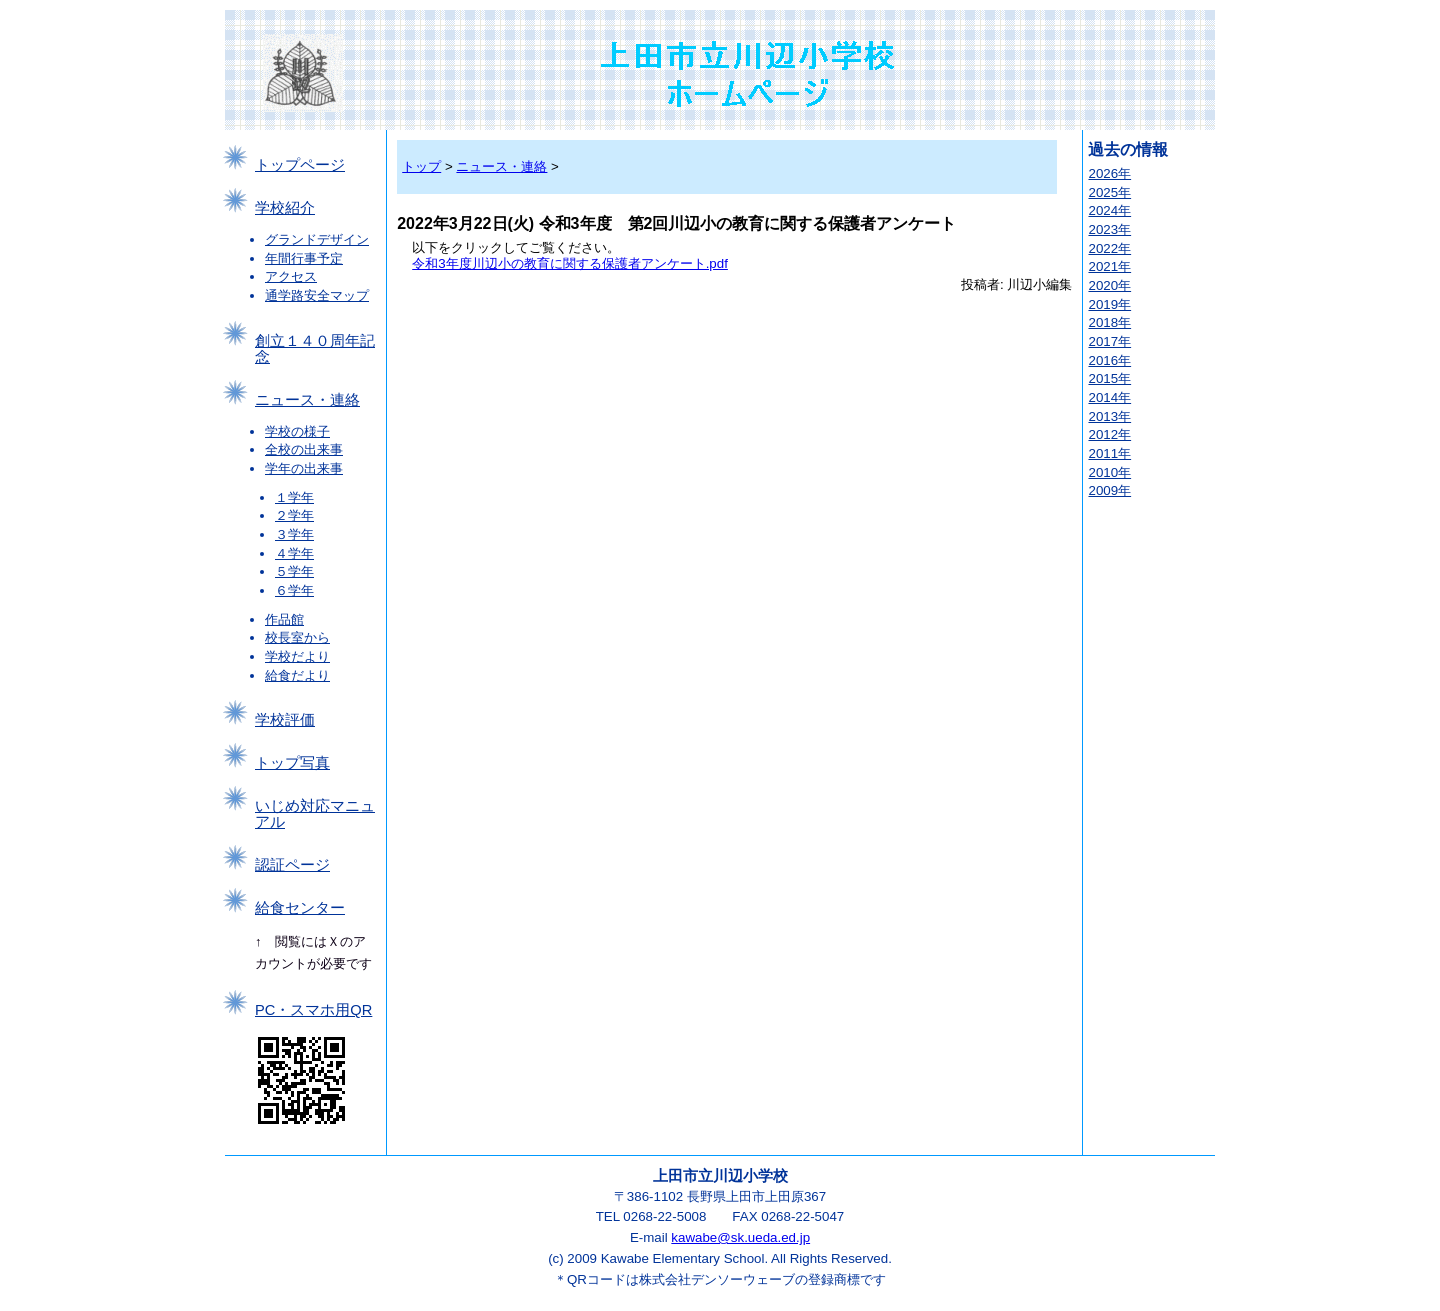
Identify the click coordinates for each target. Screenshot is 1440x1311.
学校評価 (285, 720)
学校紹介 (285, 208)
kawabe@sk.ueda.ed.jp (740, 1237)
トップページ (300, 165)
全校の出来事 (304, 449)
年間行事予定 (304, 258)
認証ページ (292, 865)
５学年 (294, 571)
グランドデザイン (317, 239)
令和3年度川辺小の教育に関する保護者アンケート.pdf (570, 263)
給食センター (300, 908)
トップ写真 (292, 763)
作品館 (284, 619)
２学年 (294, 515)
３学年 (294, 534)
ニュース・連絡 (307, 400)
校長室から (297, 637)
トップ (421, 166)
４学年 (294, 553)
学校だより (297, 656)
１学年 (294, 497)
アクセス (291, 276)
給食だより (297, 675)
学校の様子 (297, 431)
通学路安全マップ (317, 295)
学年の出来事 (304, 468)
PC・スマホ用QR (313, 1010)
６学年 (294, 590)
